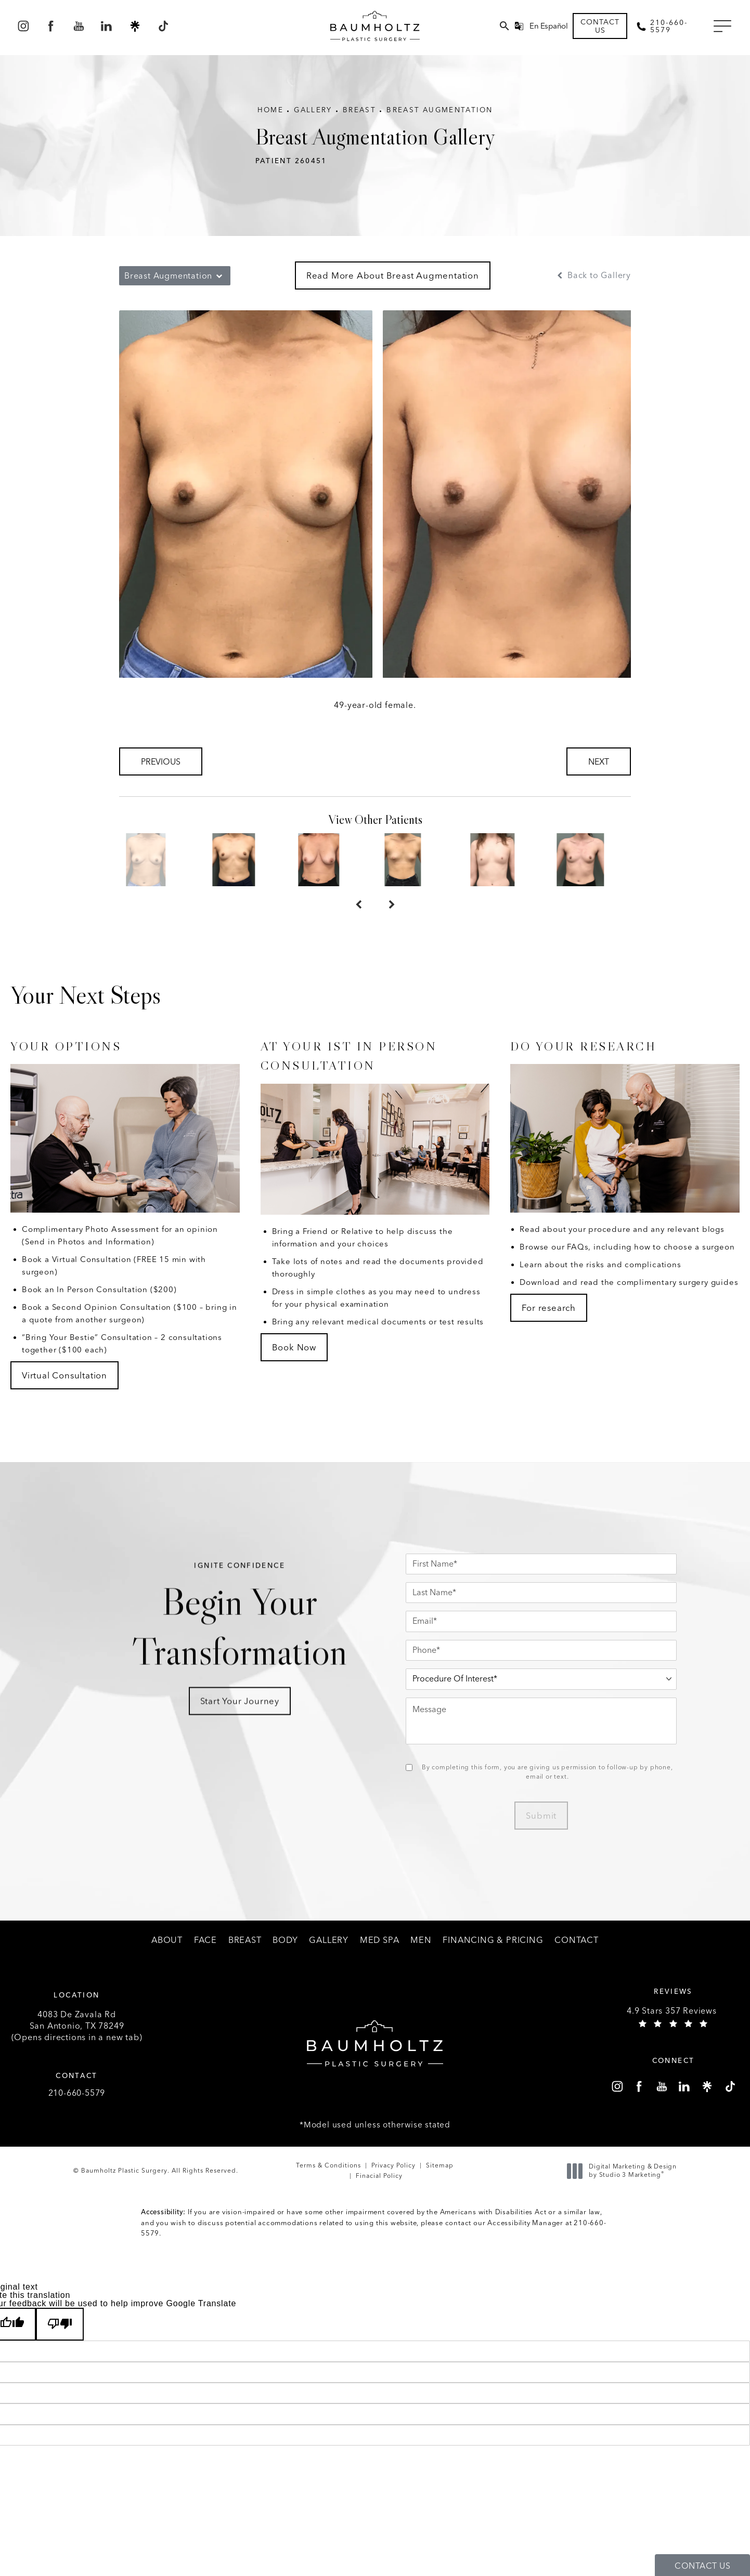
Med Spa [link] (379, 1940)
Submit (541, 1815)
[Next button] (391, 905)
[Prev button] (358, 905)
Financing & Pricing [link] (493, 1940)
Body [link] (285, 1940)
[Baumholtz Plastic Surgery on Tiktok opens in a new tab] (162, 25)
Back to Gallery (593, 275)
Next (598, 762)
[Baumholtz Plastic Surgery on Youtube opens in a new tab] (78, 25)
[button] (722, 26)
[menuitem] (23, 25)
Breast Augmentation (439, 110)
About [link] (167, 1940)
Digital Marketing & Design (625, 2171)
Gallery (313, 110)
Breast (359, 110)
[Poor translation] (60, 2324)
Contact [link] (576, 1940)
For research (549, 1308)
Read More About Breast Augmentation (392, 275)
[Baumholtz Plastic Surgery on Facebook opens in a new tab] (50, 25)
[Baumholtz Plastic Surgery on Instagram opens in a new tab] (23, 25)
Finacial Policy (379, 2175)
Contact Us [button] (702, 2566)
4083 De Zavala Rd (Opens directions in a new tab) (77, 2026)
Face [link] (205, 1940)
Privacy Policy (393, 2165)
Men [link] (420, 1940)
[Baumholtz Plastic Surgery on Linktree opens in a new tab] (135, 25)
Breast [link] (245, 1940)
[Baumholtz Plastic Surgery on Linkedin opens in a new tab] (107, 25)
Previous (160, 762)
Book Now (294, 1347)
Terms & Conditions (328, 2165)
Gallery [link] (328, 1940)
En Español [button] (548, 26)
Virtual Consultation (64, 1375)
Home (270, 110)
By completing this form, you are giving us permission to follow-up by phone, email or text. (547, 1772)
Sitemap (440, 2165)
